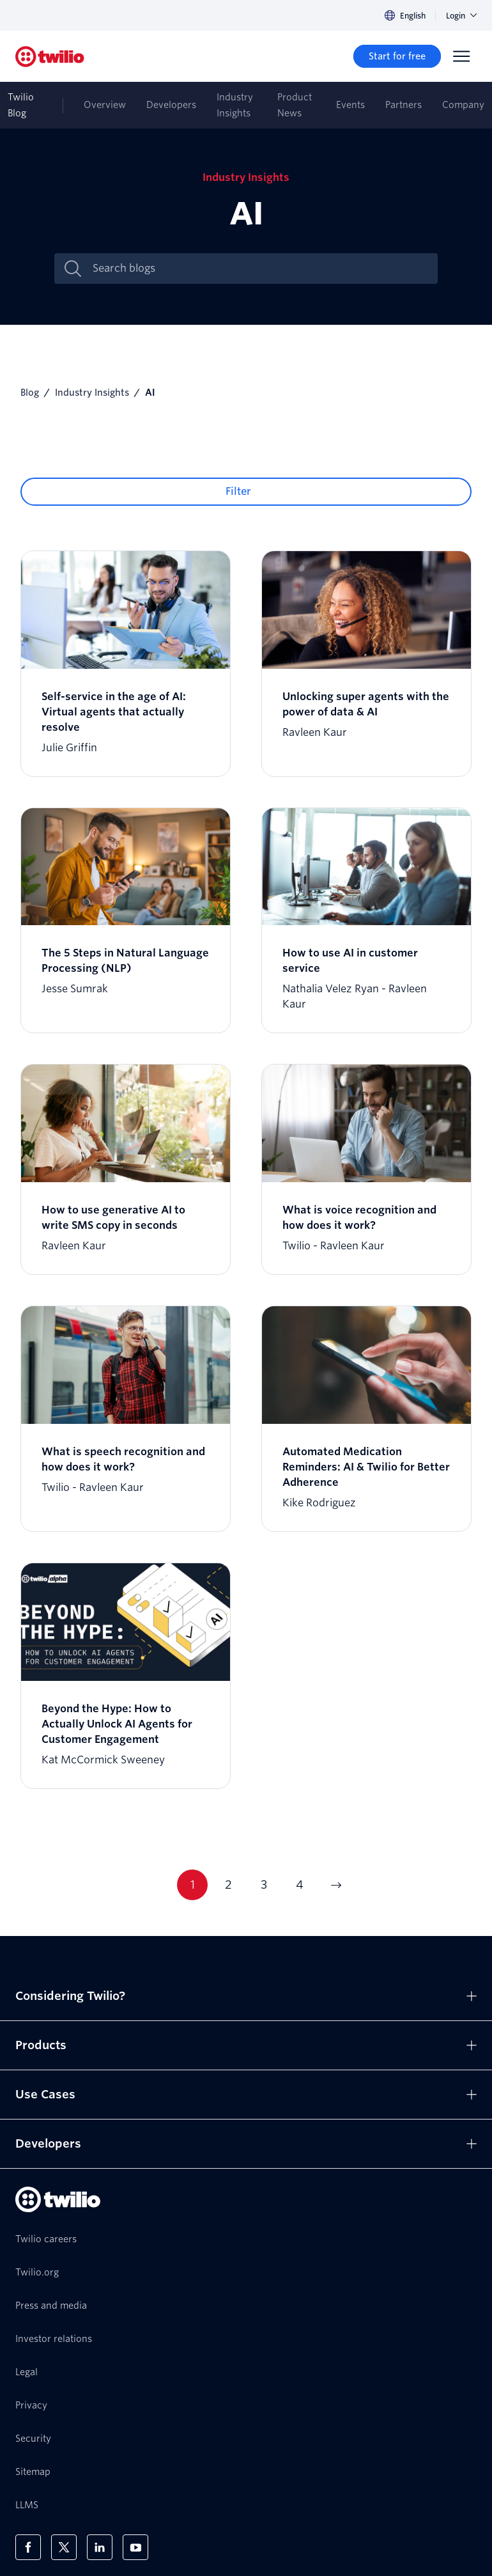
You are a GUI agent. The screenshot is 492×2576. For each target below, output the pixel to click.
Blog (29, 392)
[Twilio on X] (64, 2547)
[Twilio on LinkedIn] (99, 2547)
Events (350, 105)
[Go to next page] (335, 1885)
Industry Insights (235, 105)
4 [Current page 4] (300, 1884)
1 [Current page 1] (192, 1884)
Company (463, 105)
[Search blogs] (259, 268)
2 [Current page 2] (228, 1884)
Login (461, 15)
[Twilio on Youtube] (135, 2547)
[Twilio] (49, 56)
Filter (238, 491)
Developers (171, 105)
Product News (294, 105)
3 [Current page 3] (264, 1884)
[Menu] (461, 56)
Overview (105, 105)
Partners (403, 105)
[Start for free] (397, 56)
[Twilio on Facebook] (28, 2547)
